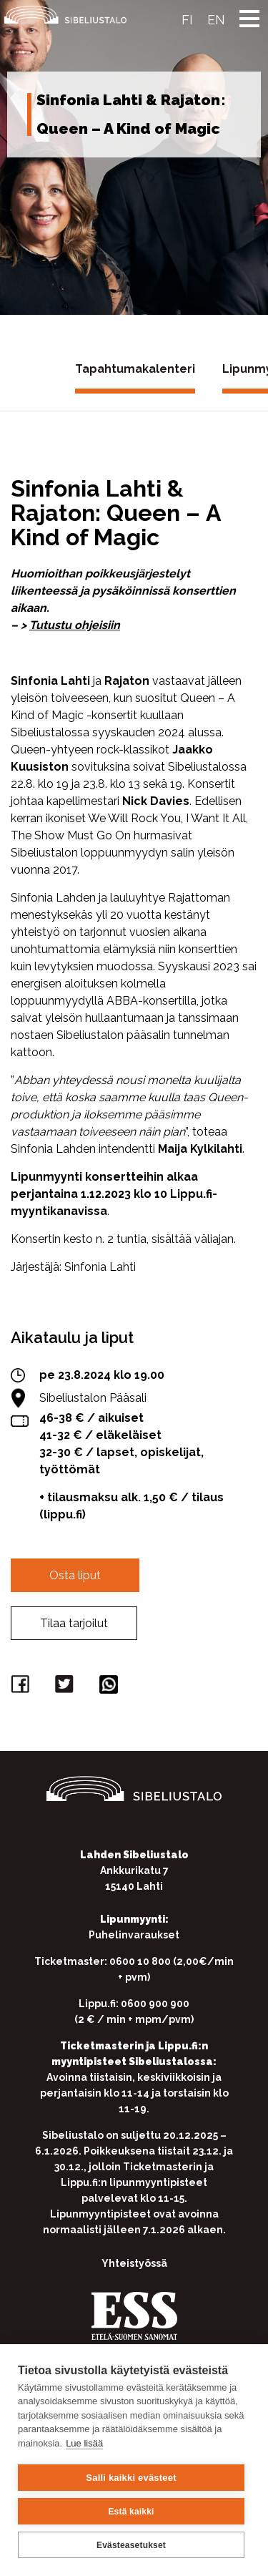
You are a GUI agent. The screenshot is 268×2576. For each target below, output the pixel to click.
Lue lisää (84, 2443)
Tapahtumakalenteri (135, 369)
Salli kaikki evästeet (131, 2477)
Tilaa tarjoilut (74, 1623)
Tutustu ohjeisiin (74, 625)
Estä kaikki (131, 2512)
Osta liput (75, 1575)
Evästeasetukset (131, 2545)
